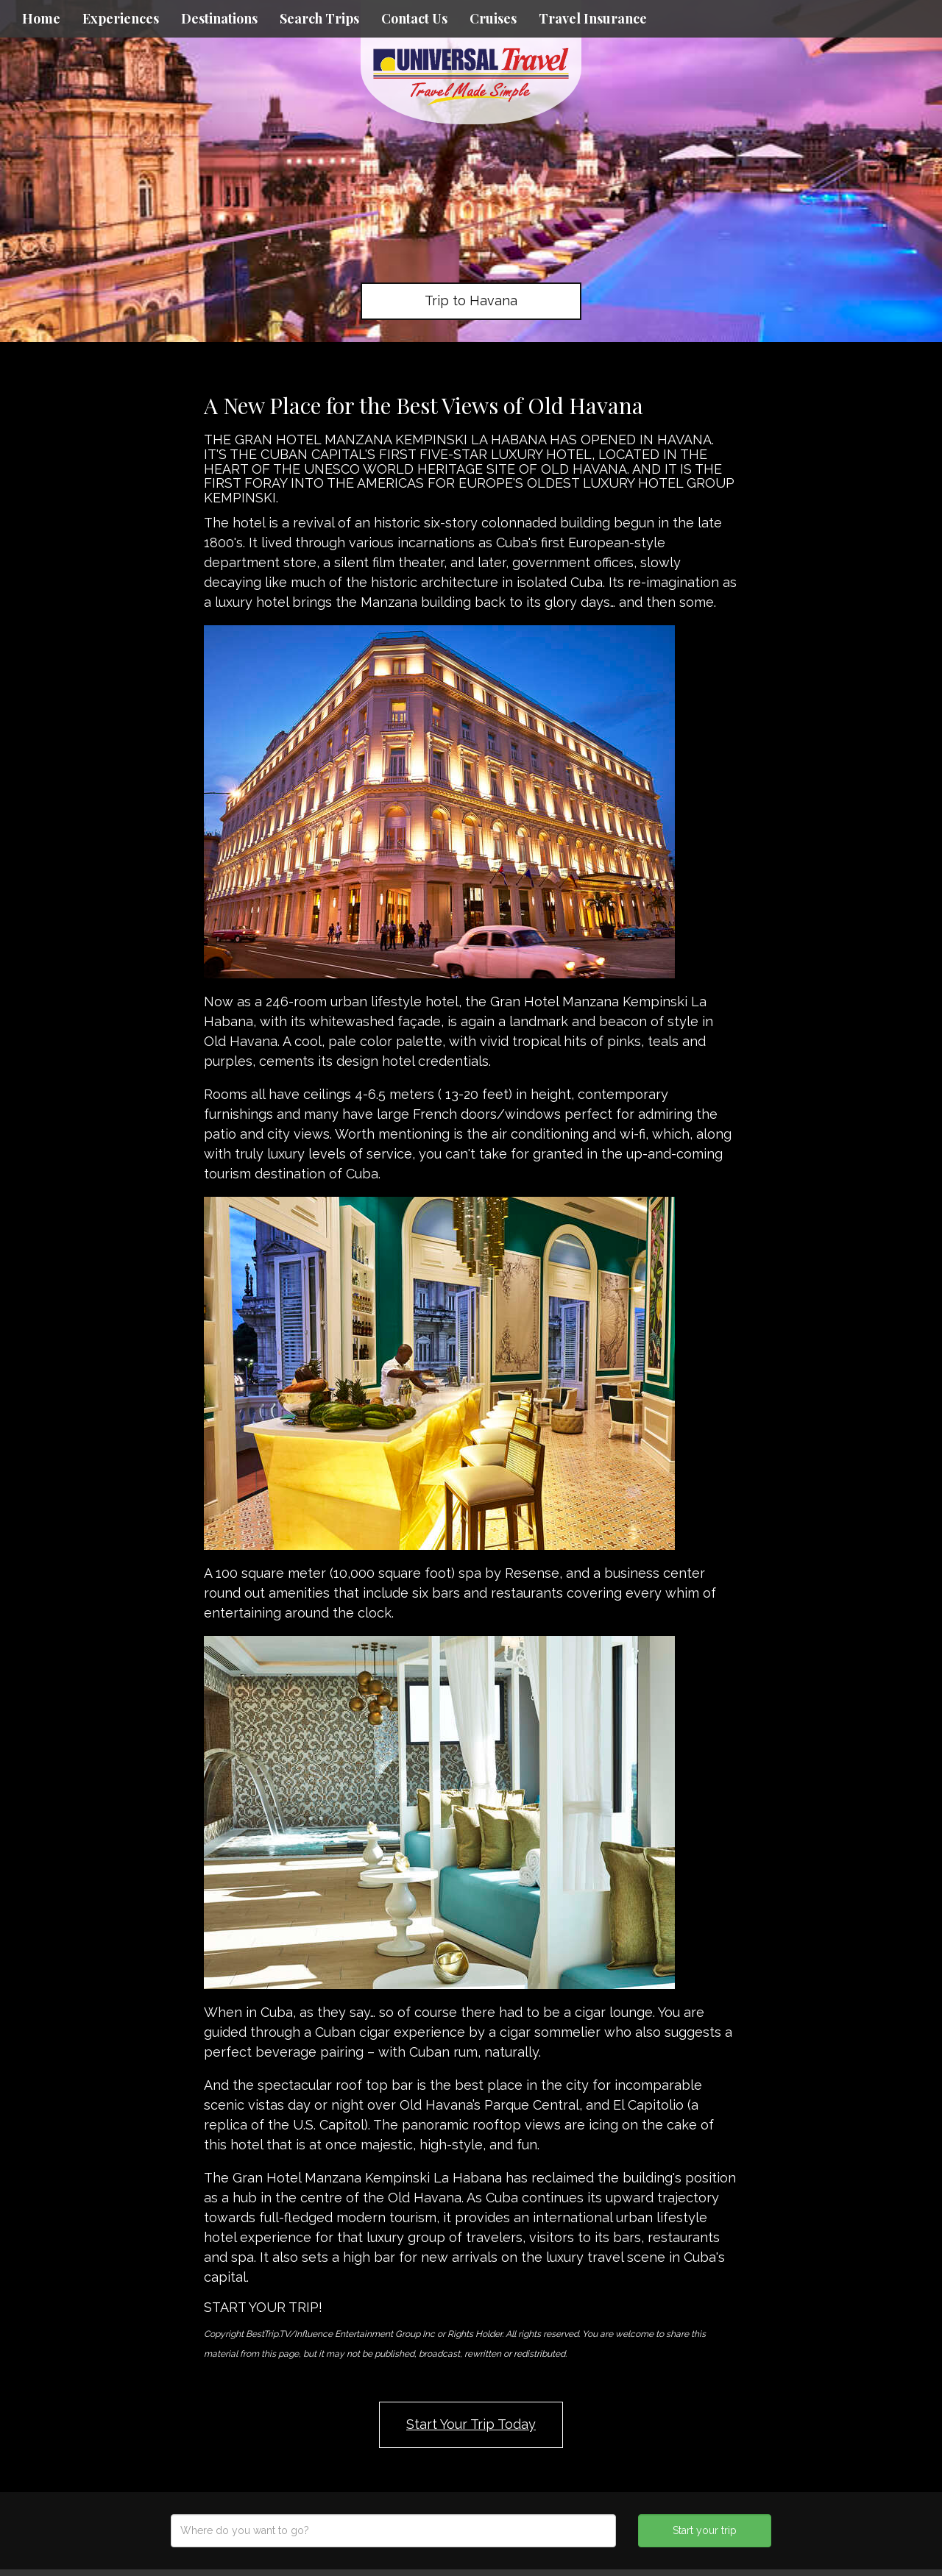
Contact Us (414, 18)
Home (41, 18)
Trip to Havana (471, 300)
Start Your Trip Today (471, 2424)
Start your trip (705, 2530)
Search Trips (319, 18)
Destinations (219, 18)
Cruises (493, 18)
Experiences (120, 18)
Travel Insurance (593, 18)
